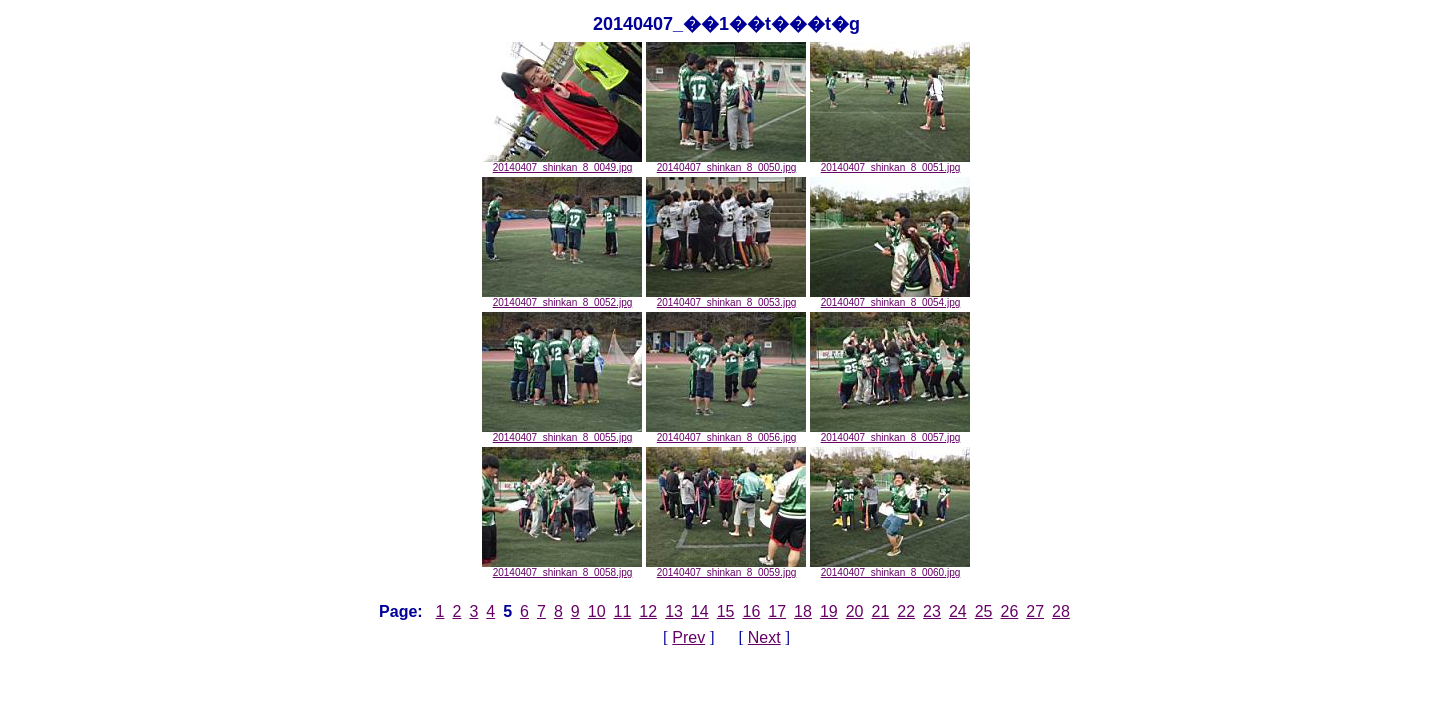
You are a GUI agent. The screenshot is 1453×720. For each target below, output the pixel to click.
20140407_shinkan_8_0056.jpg (726, 433)
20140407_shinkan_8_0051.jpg (890, 163)
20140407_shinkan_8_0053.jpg (726, 298)
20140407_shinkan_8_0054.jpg (890, 298)
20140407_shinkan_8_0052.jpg (562, 298)
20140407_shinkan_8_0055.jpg (562, 433)
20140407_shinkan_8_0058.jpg (562, 568)
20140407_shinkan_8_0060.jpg (890, 568)
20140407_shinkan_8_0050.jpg (726, 163)
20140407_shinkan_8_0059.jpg (726, 568)
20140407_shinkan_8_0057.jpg (890, 433)
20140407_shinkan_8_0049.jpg (562, 163)
